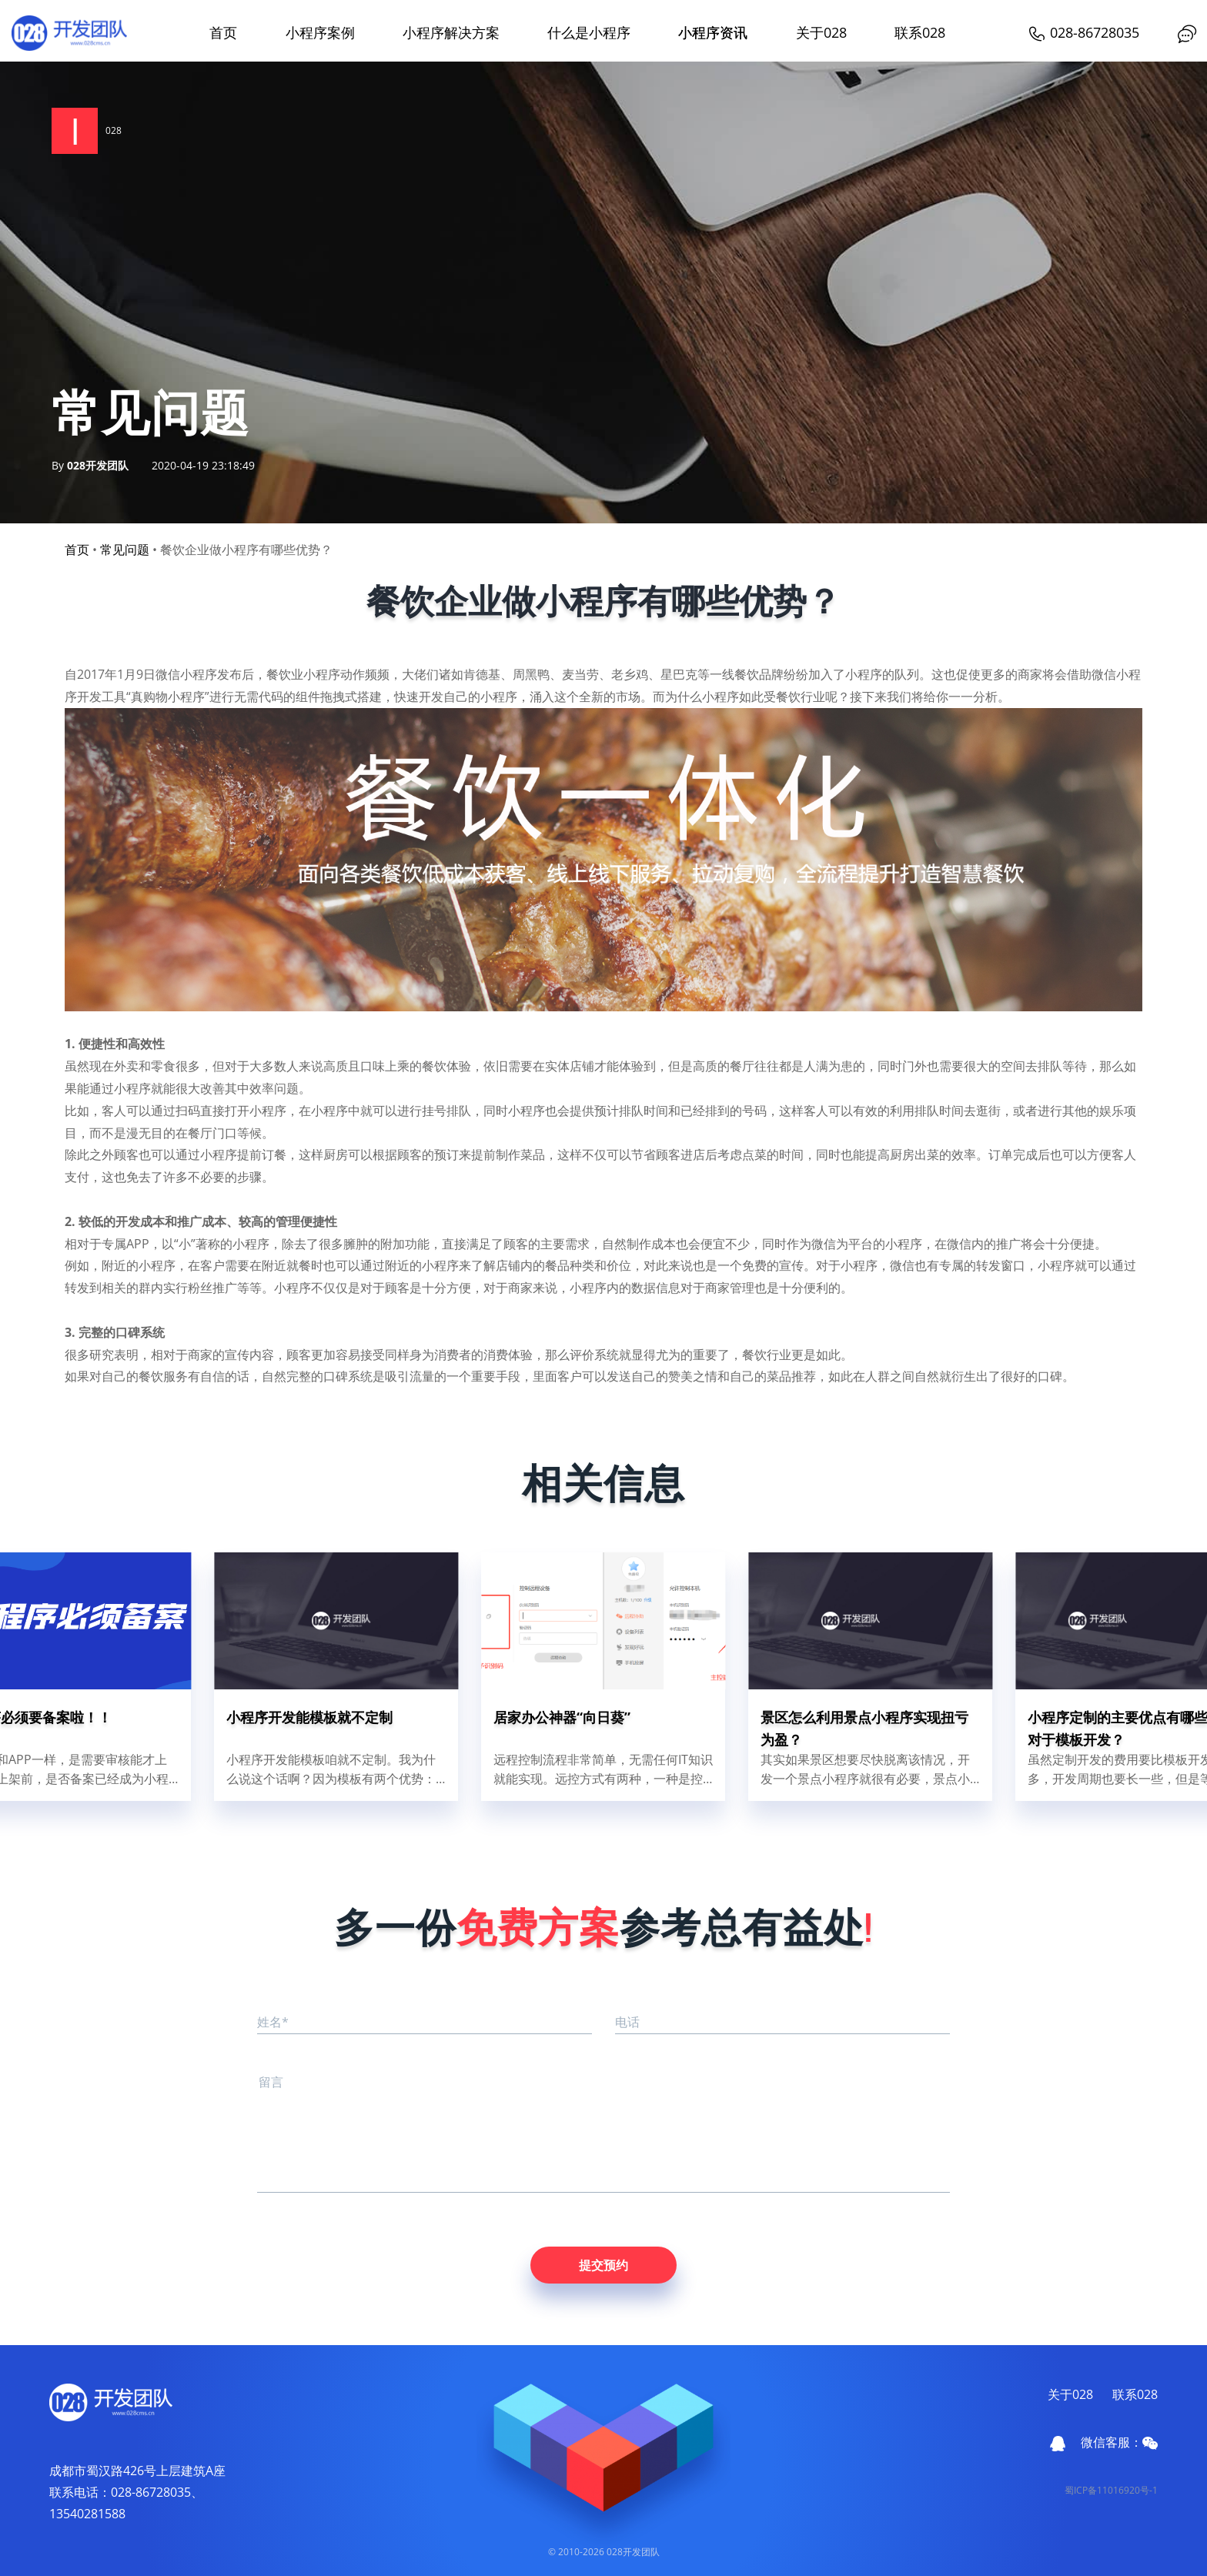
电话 (627, 2021)
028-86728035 (1083, 32)
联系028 (919, 32)
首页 (223, 32)
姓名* (273, 2021)
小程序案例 (320, 32)
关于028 (821, 32)
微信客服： (1119, 2442)
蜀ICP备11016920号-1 (1111, 2490)
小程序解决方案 (451, 32)
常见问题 (124, 549)
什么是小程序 (588, 32)
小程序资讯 (712, 32)
